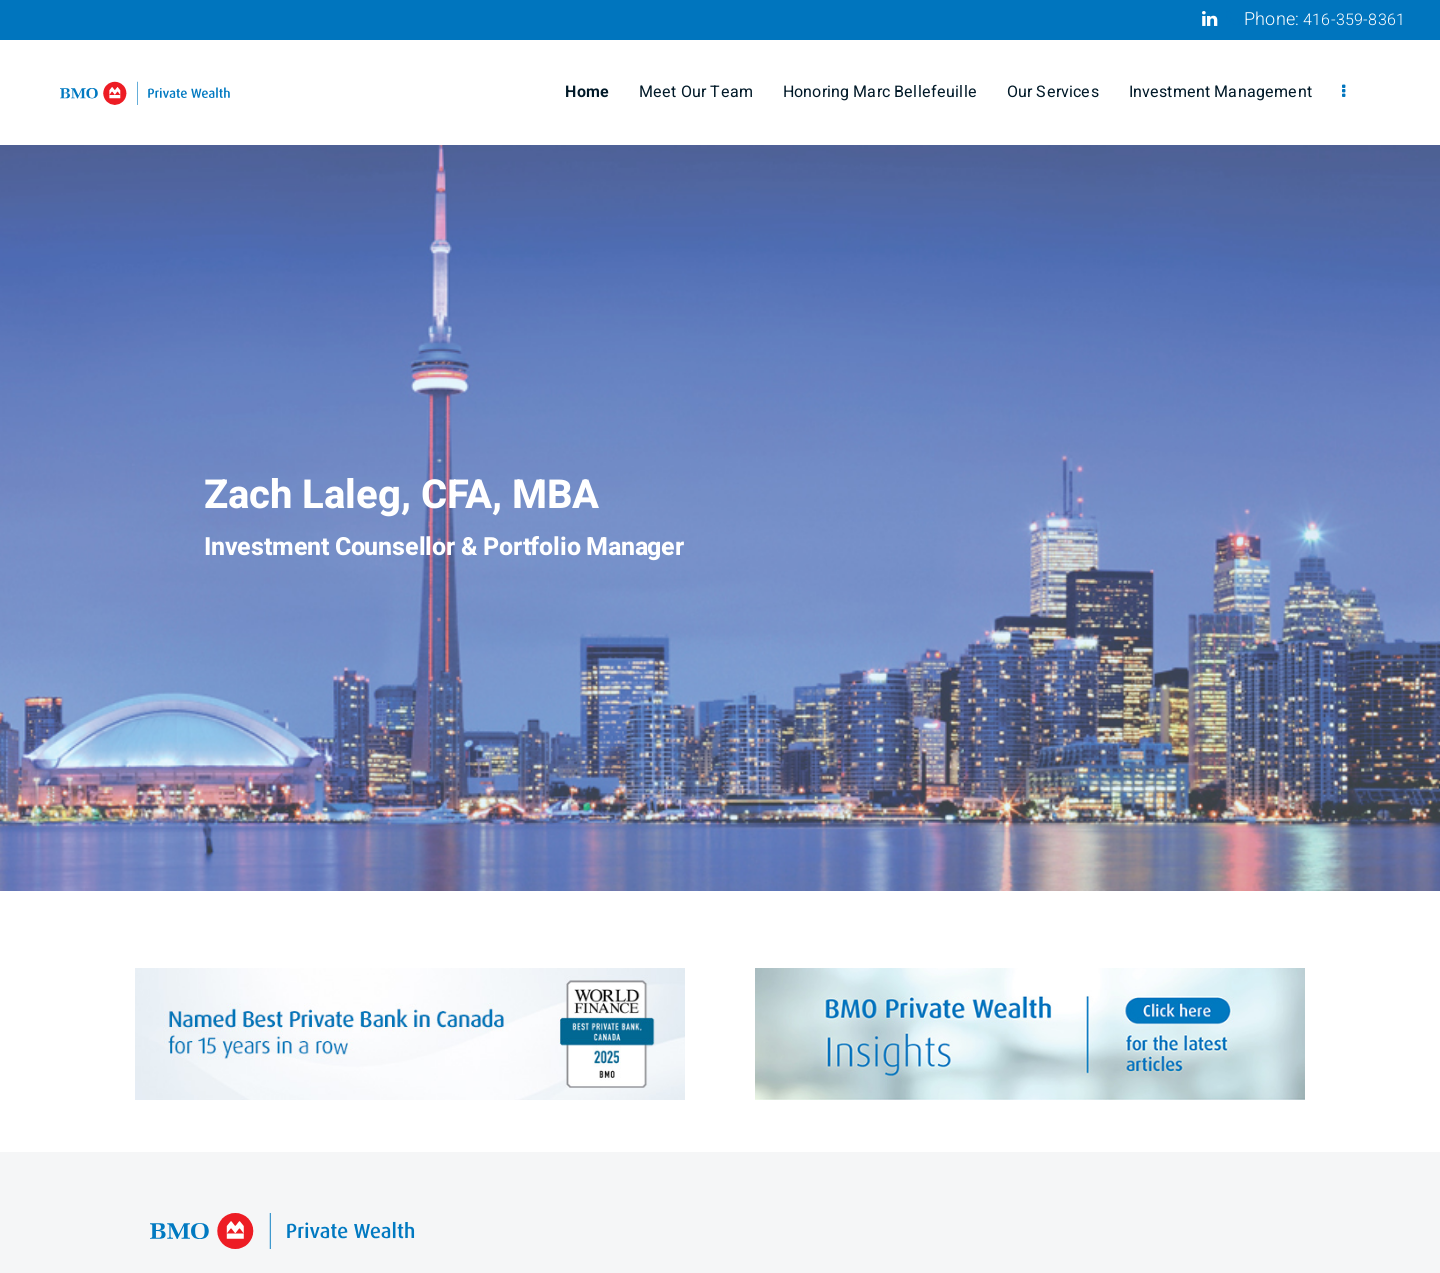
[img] (720, 445)
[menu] (1343, 92)
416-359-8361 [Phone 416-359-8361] (1354, 20)
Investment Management (1220, 92)
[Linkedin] (1209, 19)
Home (587, 92)
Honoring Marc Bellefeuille (880, 92)
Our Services (1053, 92)
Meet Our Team (696, 92)
